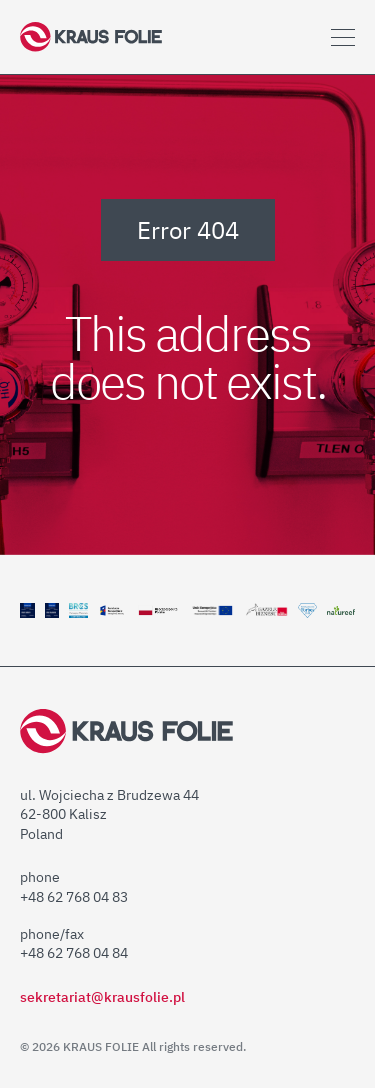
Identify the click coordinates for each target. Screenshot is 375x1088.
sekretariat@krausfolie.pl (102, 997)
